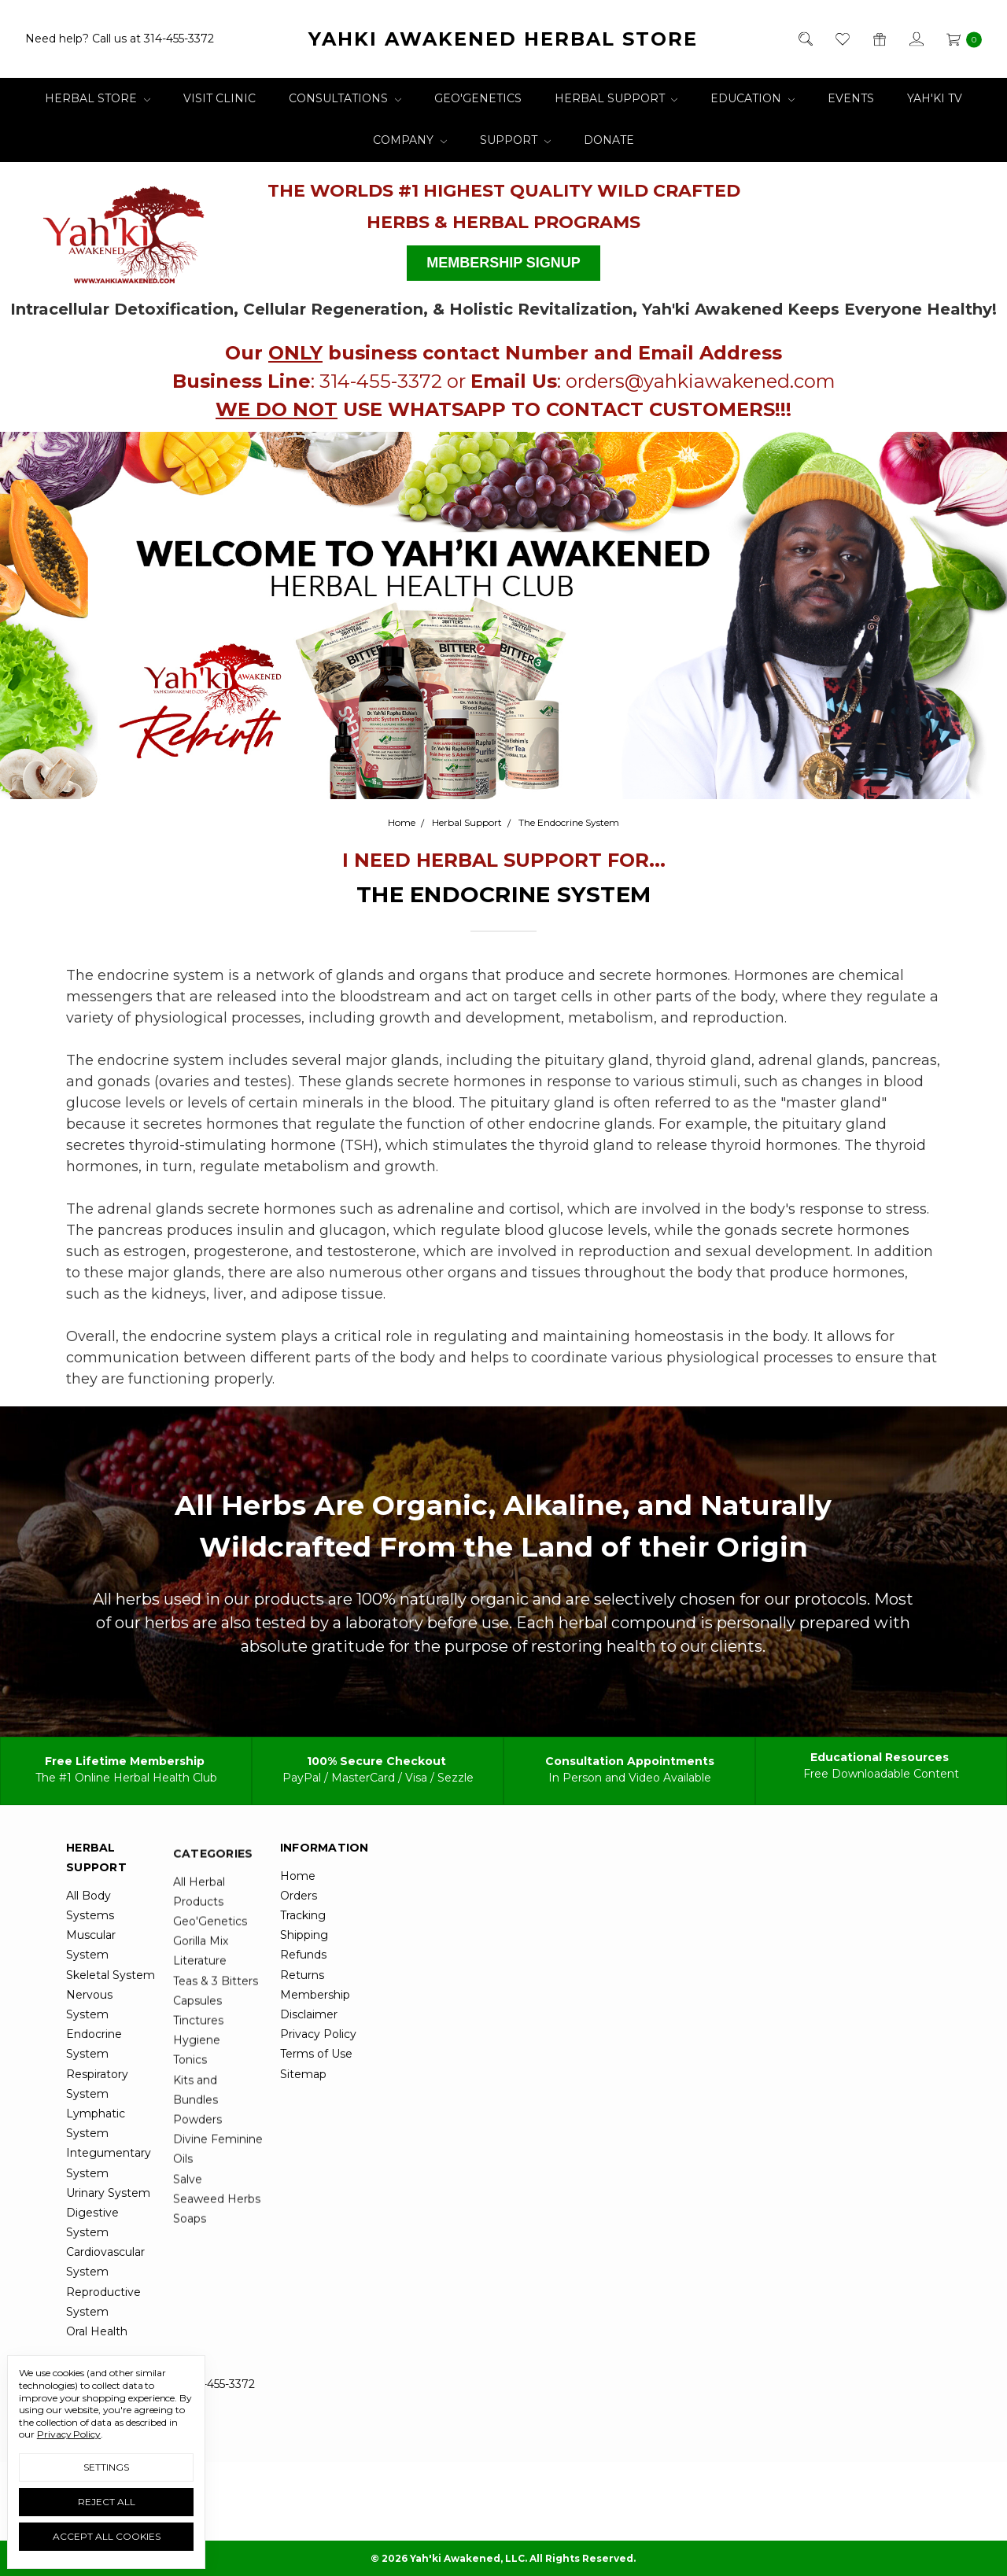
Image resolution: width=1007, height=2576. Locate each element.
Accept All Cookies (106, 2536)
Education (752, 98)
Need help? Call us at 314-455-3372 (119, 38)
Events (851, 98)
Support (515, 140)
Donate (609, 140)
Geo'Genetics (478, 98)
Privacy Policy (69, 2434)
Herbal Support (616, 98)
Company (410, 140)
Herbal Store (97, 98)
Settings (106, 2467)
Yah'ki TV (934, 98)
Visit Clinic (219, 98)
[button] (125, 228)
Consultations (345, 98)
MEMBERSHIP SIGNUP (503, 263)
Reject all (106, 2502)
